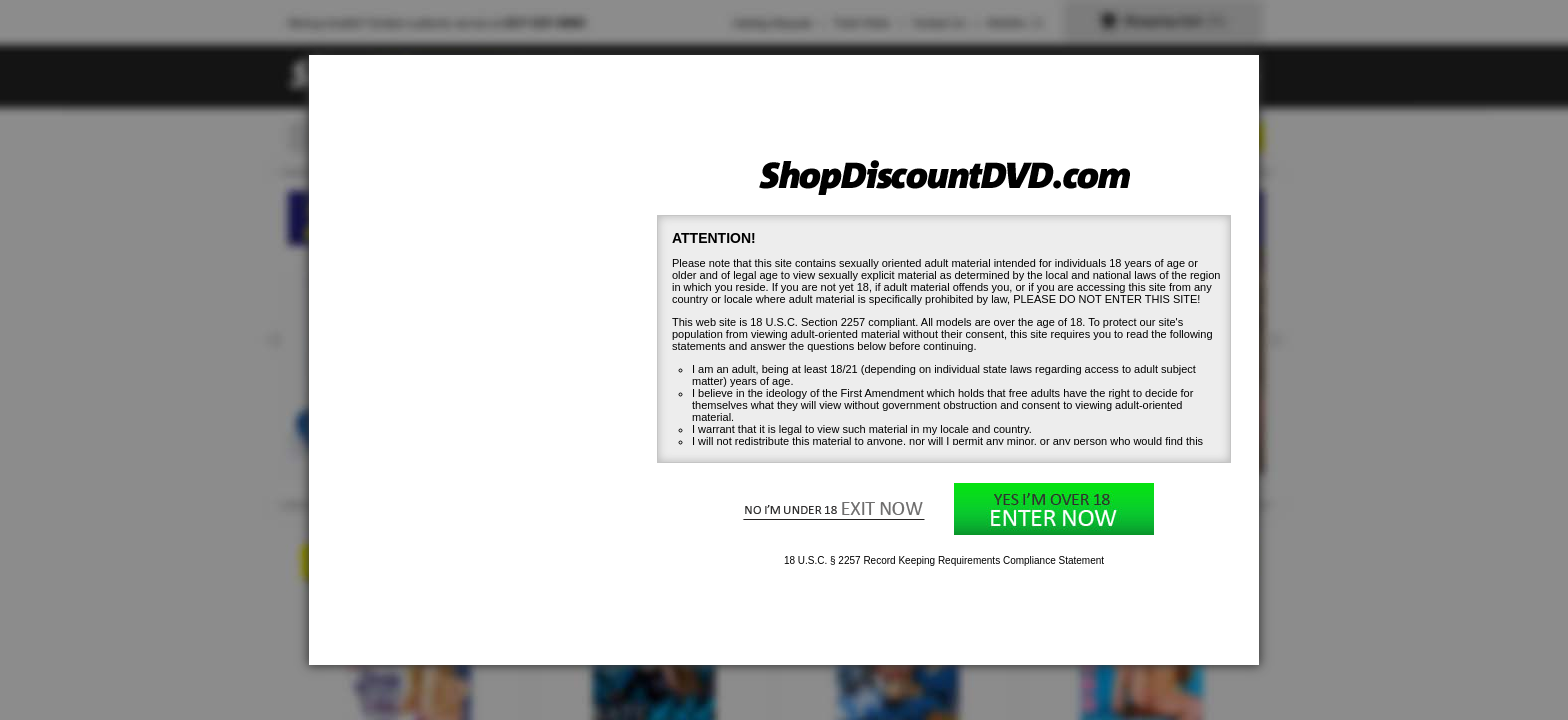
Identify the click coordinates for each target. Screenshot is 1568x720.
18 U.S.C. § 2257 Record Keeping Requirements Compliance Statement (944, 560)
